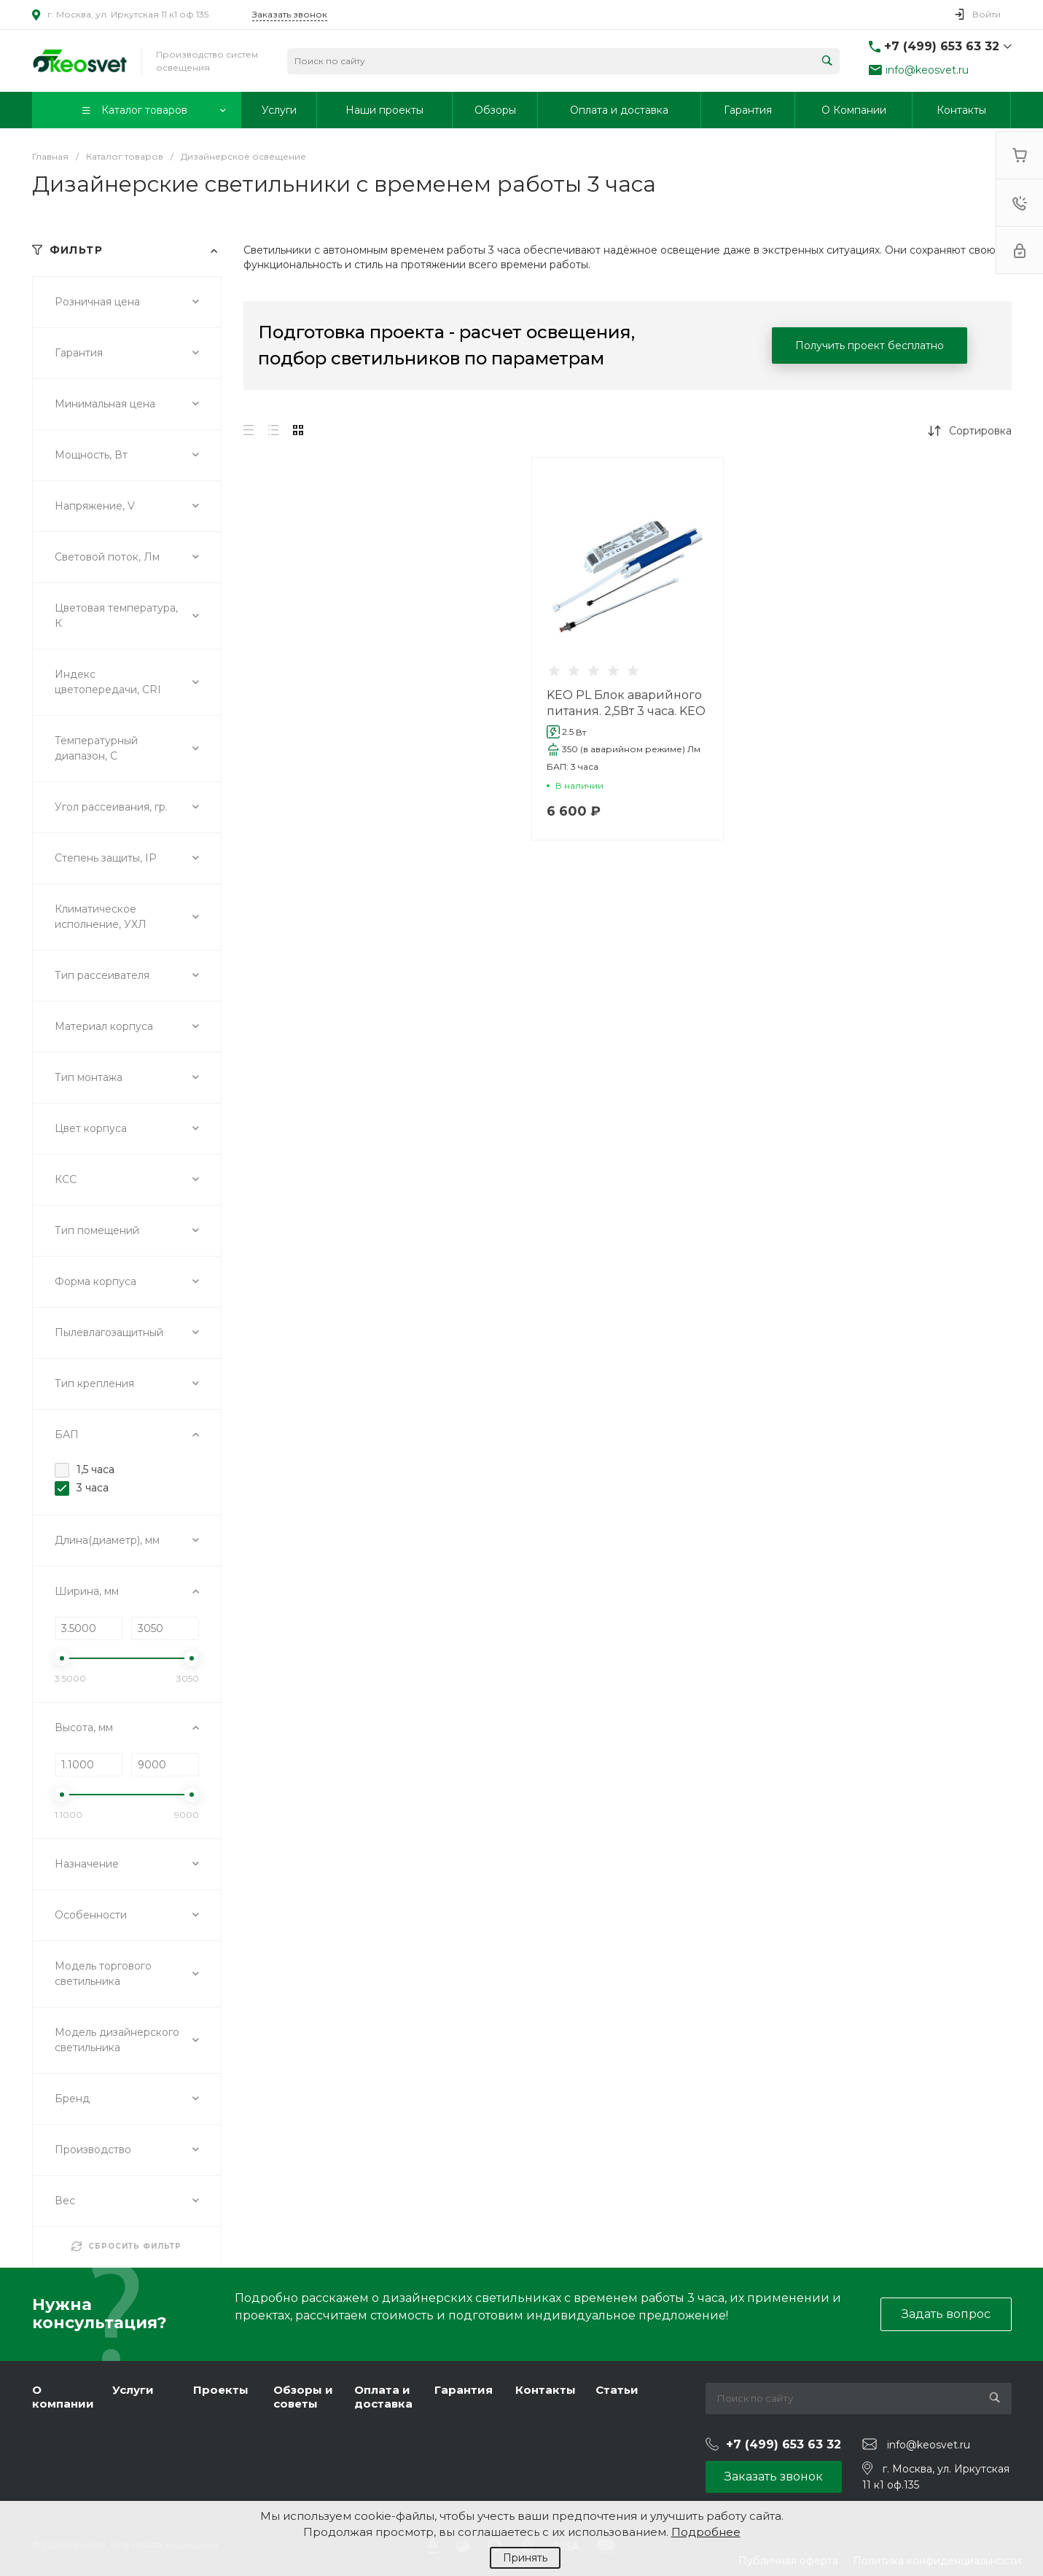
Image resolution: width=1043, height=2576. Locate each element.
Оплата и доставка (383, 2397)
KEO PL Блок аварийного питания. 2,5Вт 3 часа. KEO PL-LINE (626, 711)
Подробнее (706, 2532)
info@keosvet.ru (927, 70)
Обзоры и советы (303, 2397)
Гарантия (463, 2390)
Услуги (133, 2390)
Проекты (221, 2390)
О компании (63, 2397)
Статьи (616, 2390)
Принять (525, 2557)
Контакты (545, 2390)
